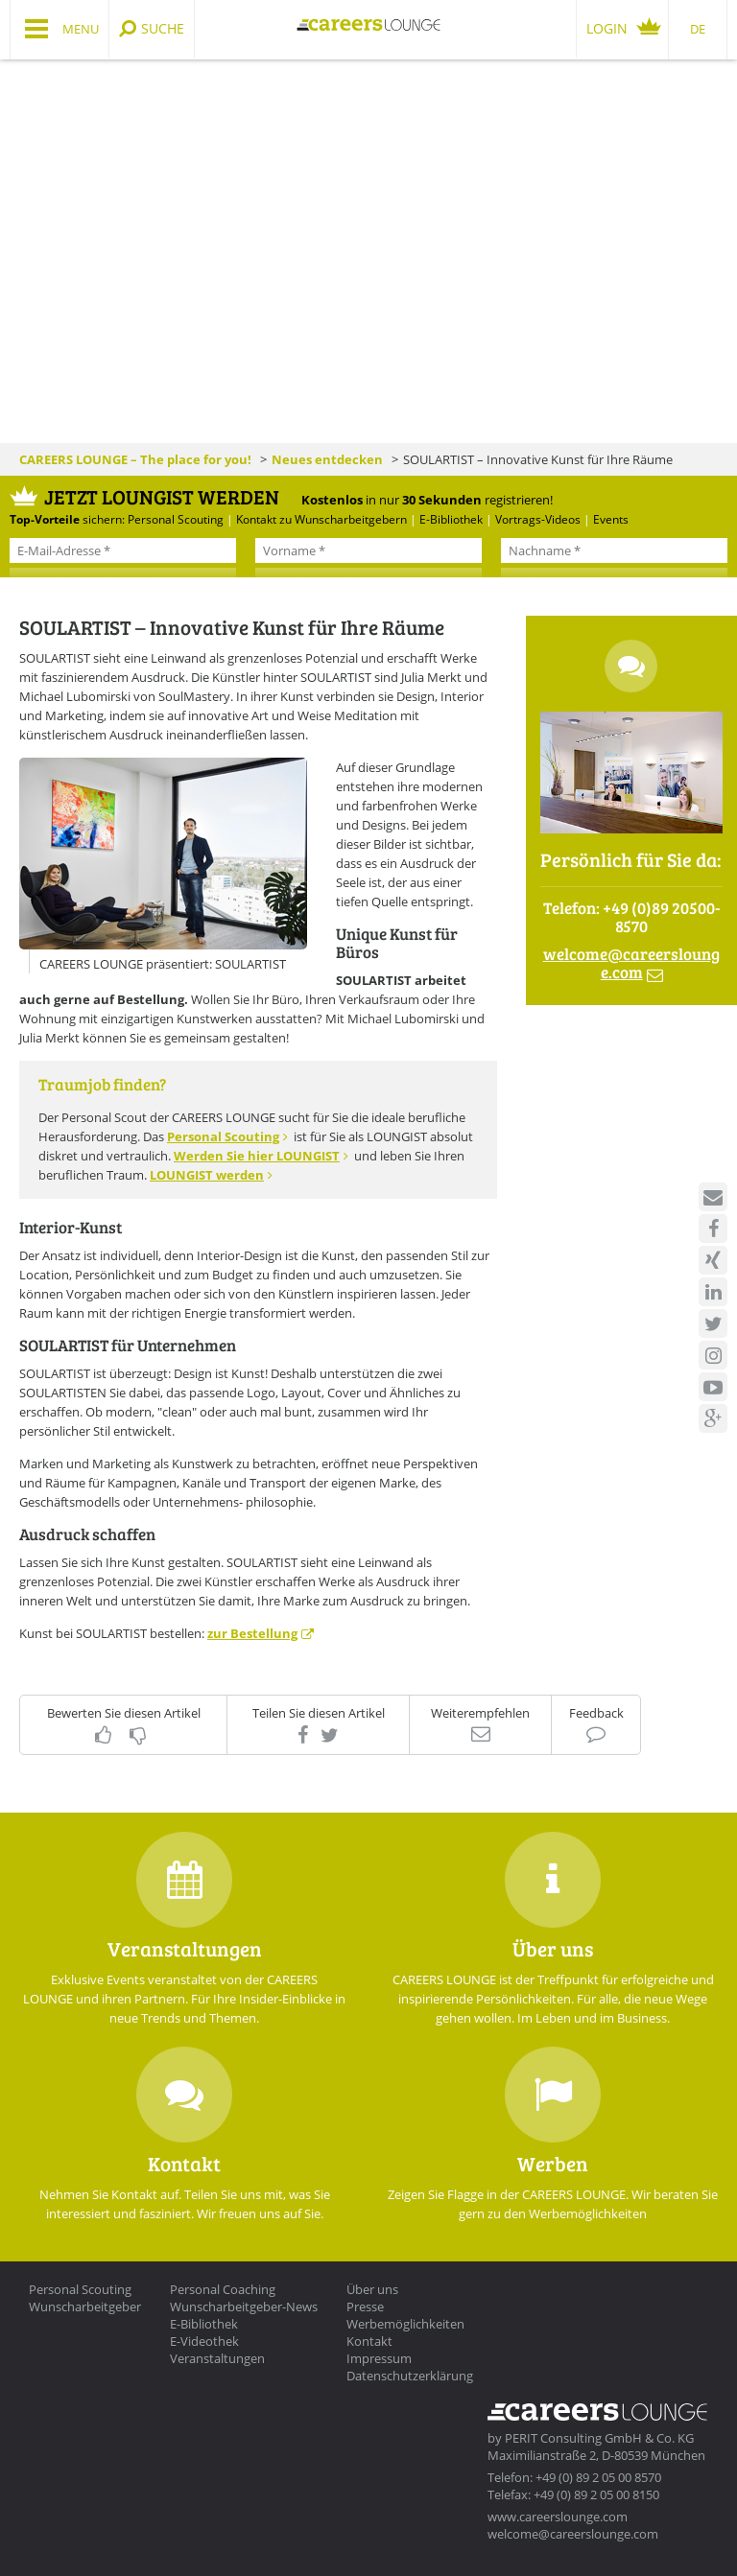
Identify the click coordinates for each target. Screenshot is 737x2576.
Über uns (372, 2289)
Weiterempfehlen (480, 1713)
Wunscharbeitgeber (85, 2306)
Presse (365, 2306)
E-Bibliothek (204, 2323)
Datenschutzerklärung (409, 2375)
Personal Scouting (223, 1136)
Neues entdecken (327, 459)
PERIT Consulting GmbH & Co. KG (599, 2438)
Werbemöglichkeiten (405, 2323)
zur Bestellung (252, 1633)
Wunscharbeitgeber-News (244, 2306)
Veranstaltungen (217, 2358)
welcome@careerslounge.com (572, 2533)
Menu (80, 28)
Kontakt (369, 2341)
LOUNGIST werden (207, 1174)
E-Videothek (204, 2341)
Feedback (596, 1713)
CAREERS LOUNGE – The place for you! (135, 459)
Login (607, 28)
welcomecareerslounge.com (631, 963)
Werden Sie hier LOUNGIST (257, 1155)
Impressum (379, 2358)
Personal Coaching (222, 2289)
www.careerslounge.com (557, 2516)
